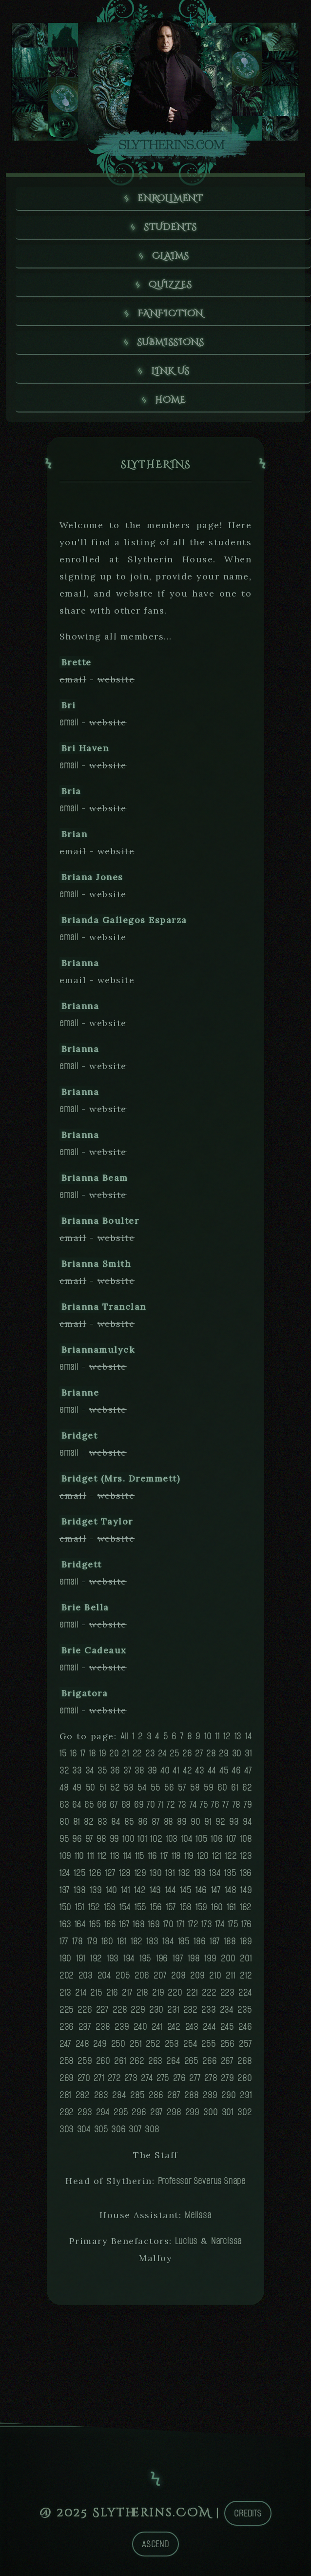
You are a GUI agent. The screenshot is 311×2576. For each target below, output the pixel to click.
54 (142, 1787)
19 (102, 1753)
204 (104, 1975)
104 (186, 1838)
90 (195, 1821)
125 (79, 1872)
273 (130, 2077)
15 (63, 1753)
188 (229, 1941)
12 (227, 1736)
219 (158, 1992)
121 (216, 1855)
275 (162, 2077)
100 (128, 1838)
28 (211, 1753)
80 (64, 1821)
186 (199, 1941)
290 (228, 2095)
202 (66, 1975)
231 (173, 2009)
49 (77, 1787)
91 (208, 1821)
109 (65, 1855)
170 (168, 1924)
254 (190, 2043)
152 (94, 1907)
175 (233, 1924)
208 (178, 1975)
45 (224, 1770)
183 (152, 1941)
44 (212, 1770)
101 (142, 1838)
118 (176, 1855)
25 (174, 1753)
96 (77, 1838)
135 (230, 1872)
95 (64, 1838)
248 (82, 2043)
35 (102, 1770)
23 (150, 1753)
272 (114, 2077)
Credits (248, 2513)
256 (227, 2043)
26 (187, 1753)
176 (246, 1924)
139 (95, 1889)
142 (139, 1889)
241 (157, 2026)
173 (206, 1924)
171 (180, 1924)
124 (64, 1872)
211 (230, 1975)
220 (175, 1992)
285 (137, 2095)
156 (156, 1907)
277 (194, 2077)
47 (248, 1770)
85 (129, 1821)
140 (111, 1889)
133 (200, 1872)
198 (193, 1958)
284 (119, 2095)
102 (156, 1838)
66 (102, 1804)
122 (230, 1855)
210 (215, 1975)
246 (245, 2026)
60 (222, 1787)
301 (227, 2112)
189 (246, 1941)
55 (155, 1787)
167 (124, 1924)
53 (129, 1787)
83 (102, 1821)
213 (65, 1992)
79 (248, 1804)
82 (89, 1821)
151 (79, 1907)
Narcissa (226, 2240)
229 (138, 2009)
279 (227, 2077)
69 (139, 1804)
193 (112, 1958)
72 (171, 1804)
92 (220, 1821)
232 (190, 2009)
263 (155, 2060)
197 (178, 1958)
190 (65, 1958)
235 (244, 2009)
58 (195, 1787)
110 (79, 1855)
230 (156, 2009)
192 (96, 1958)
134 (214, 1872)
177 (63, 1941)
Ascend (155, 2544)
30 (237, 1753)
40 (165, 1770)
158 (186, 1907)
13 (238, 1736)
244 (209, 2026)
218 (142, 1992)
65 (89, 1804)
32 (64, 1770)
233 (208, 2009)
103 (171, 1838)
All (124, 1736)
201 (246, 1958)
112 (102, 1855)
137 (64, 1889)
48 (64, 1787)
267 (227, 2060)
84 (115, 1821)
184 (168, 1941)
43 (199, 1770)
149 (246, 1889)
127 (110, 1872)
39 (152, 1770)
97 (89, 1838)
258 (66, 2060)
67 (114, 1804)
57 (182, 1787)
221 (192, 1992)
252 (153, 2043)
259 (85, 2060)
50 (91, 1787)
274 (147, 2077)
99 (114, 1838)
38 (139, 1770)
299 (192, 2112)
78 (237, 1804)
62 (247, 1787)
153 (110, 1907)
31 (248, 1753)
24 (162, 1753)
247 (65, 2043)
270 (84, 2077)
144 (170, 1889)
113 (114, 1855)
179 (92, 1941)
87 (156, 1821)
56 (169, 1787)
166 (110, 1924)
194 (129, 1958)
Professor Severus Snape (202, 2180)
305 (101, 2129)
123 (246, 1855)
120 (203, 1855)
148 (230, 1889)
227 (102, 2009)
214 (80, 1992)
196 (162, 1958)
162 (246, 1907)
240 (140, 2026)
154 (125, 1907)
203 (85, 1975)
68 (126, 1804)
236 (66, 2026)
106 (216, 1838)
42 (187, 1770)
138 (79, 1889)
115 (139, 1855)
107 (231, 1838)
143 (155, 1889)
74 (193, 1804)
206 (142, 1975)
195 (145, 1958)
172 (193, 1924)
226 (85, 2009)
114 (127, 1855)
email (68, 722)
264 (173, 2060)
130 (155, 1872)
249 (99, 2043)
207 (160, 1975)
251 (135, 2043)
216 (112, 1992)
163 (65, 1924)
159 (201, 1907)
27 (199, 1753)
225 (66, 2009)
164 (80, 1924)
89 (182, 1821)
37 (127, 1770)
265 (191, 2060)
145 (185, 1889)
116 (152, 1855)
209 (197, 1975)
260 (103, 2060)
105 (201, 1838)
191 (80, 1958)
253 (172, 2043)
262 (137, 2060)
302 (244, 2112)
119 (189, 1855)
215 (96, 1992)
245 (226, 2026)
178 (77, 1941)
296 (139, 2112)
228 (120, 2009)
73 (182, 1804)
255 (208, 2043)
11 (217, 1736)
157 (171, 1907)
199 (210, 1958)
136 (246, 1872)
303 (66, 2129)
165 (95, 1924)
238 (103, 2026)
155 (140, 1907)
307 (135, 2129)
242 (173, 2026)
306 (118, 2129)
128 (125, 1872)
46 (236, 1770)
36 (115, 1770)
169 (153, 1924)
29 (224, 1753)
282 (83, 2095)
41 (176, 1770)
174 (219, 1924)
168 (138, 1924)
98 (101, 1838)
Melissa (198, 2215)
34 (90, 1770)
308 (152, 2129)
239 (122, 2026)
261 (120, 2060)
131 (170, 1872)
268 (244, 2060)
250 (118, 2043)
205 (123, 1975)
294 (103, 2112)
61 (234, 1787)
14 (248, 1736)
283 (101, 2095)
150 (65, 1907)
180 (107, 1941)
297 (156, 2112)
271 (99, 2077)
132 (184, 1872)
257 (245, 2043)
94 (247, 1821)
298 (174, 2112)
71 (161, 1804)
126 (95, 1872)
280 (244, 2077)
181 (121, 1941)
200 (228, 1958)
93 (234, 1821)
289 (210, 2095)
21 (125, 1753)
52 (115, 1787)
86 (143, 1821)
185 (184, 1941)
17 (83, 1753)
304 (84, 2129)
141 (125, 1889)
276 (179, 2077)
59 (209, 1787)
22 (137, 1753)
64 (76, 1804)
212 (246, 1975)
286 (156, 2095)
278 (210, 2077)
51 (103, 1787)
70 (151, 1804)
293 (85, 2112)
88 (169, 1821)
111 (90, 1855)
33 (77, 1770)
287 (173, 2095)
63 (64, 1804)
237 (84, 2026)
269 (66, 2077)
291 (246, 2095)
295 (121, 2112)
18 (92, 1753)
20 (114, 1753)
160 (217, 1907)
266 (209, 2060)
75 (204, 1804)
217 (127, 1992)
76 (215, 1804)
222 (209, 1992)
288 (191, 2095)
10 (208, 1736)
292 (66, 2112)
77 (225, 1804)
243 (191, 2026)
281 (65, 2095)
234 (226, 2009)
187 (215, 1941)
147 (216, 1889)
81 (76, 1821)
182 (136, 1941)
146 (201, 1889)
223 (227, 1992)
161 (231, 1907)
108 (246, 1838)
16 (73, 1753)
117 (164, 1855)
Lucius (186, 2240)
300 (210, 2112)
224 (245, 1992)
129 (140, 1872)
